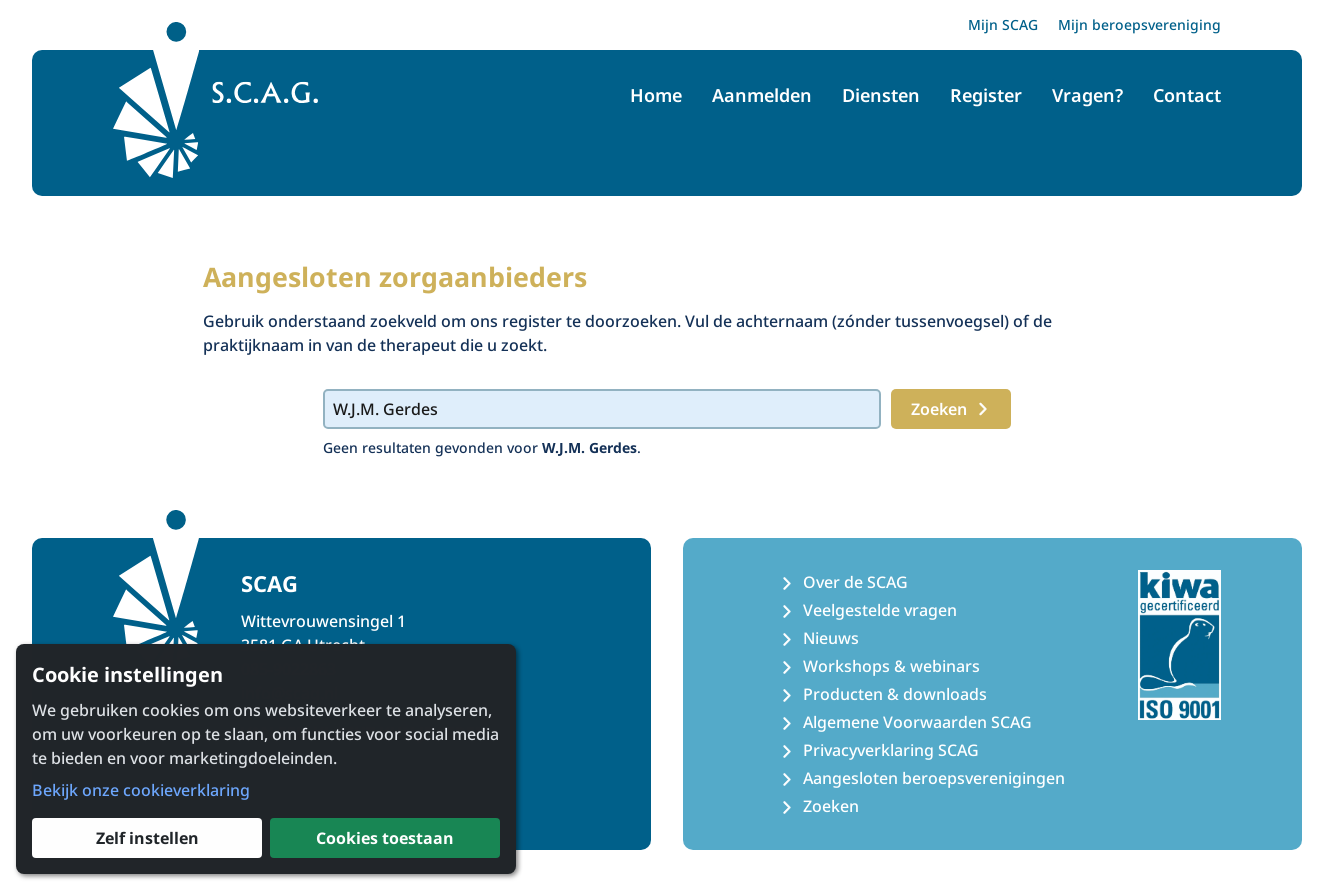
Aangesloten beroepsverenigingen (934, 778)
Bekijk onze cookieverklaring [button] (141, 790)
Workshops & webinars (891, 666)
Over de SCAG (855, 582)
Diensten (881, 95)
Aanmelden (762, 95)
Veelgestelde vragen (880, 610)
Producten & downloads (895, 694)
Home (656, 95)
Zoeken (951, 409)
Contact (1187, 95)
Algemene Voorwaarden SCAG (917, 722)
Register (986, 95)
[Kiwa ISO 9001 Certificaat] (1179, 645)
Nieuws (831, 638)
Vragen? (1087, 95)
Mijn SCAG (1003, 24)
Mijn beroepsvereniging (1139, 24)
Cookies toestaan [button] (385, 838)
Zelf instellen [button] (147, 838)
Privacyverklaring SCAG (891, 750)
